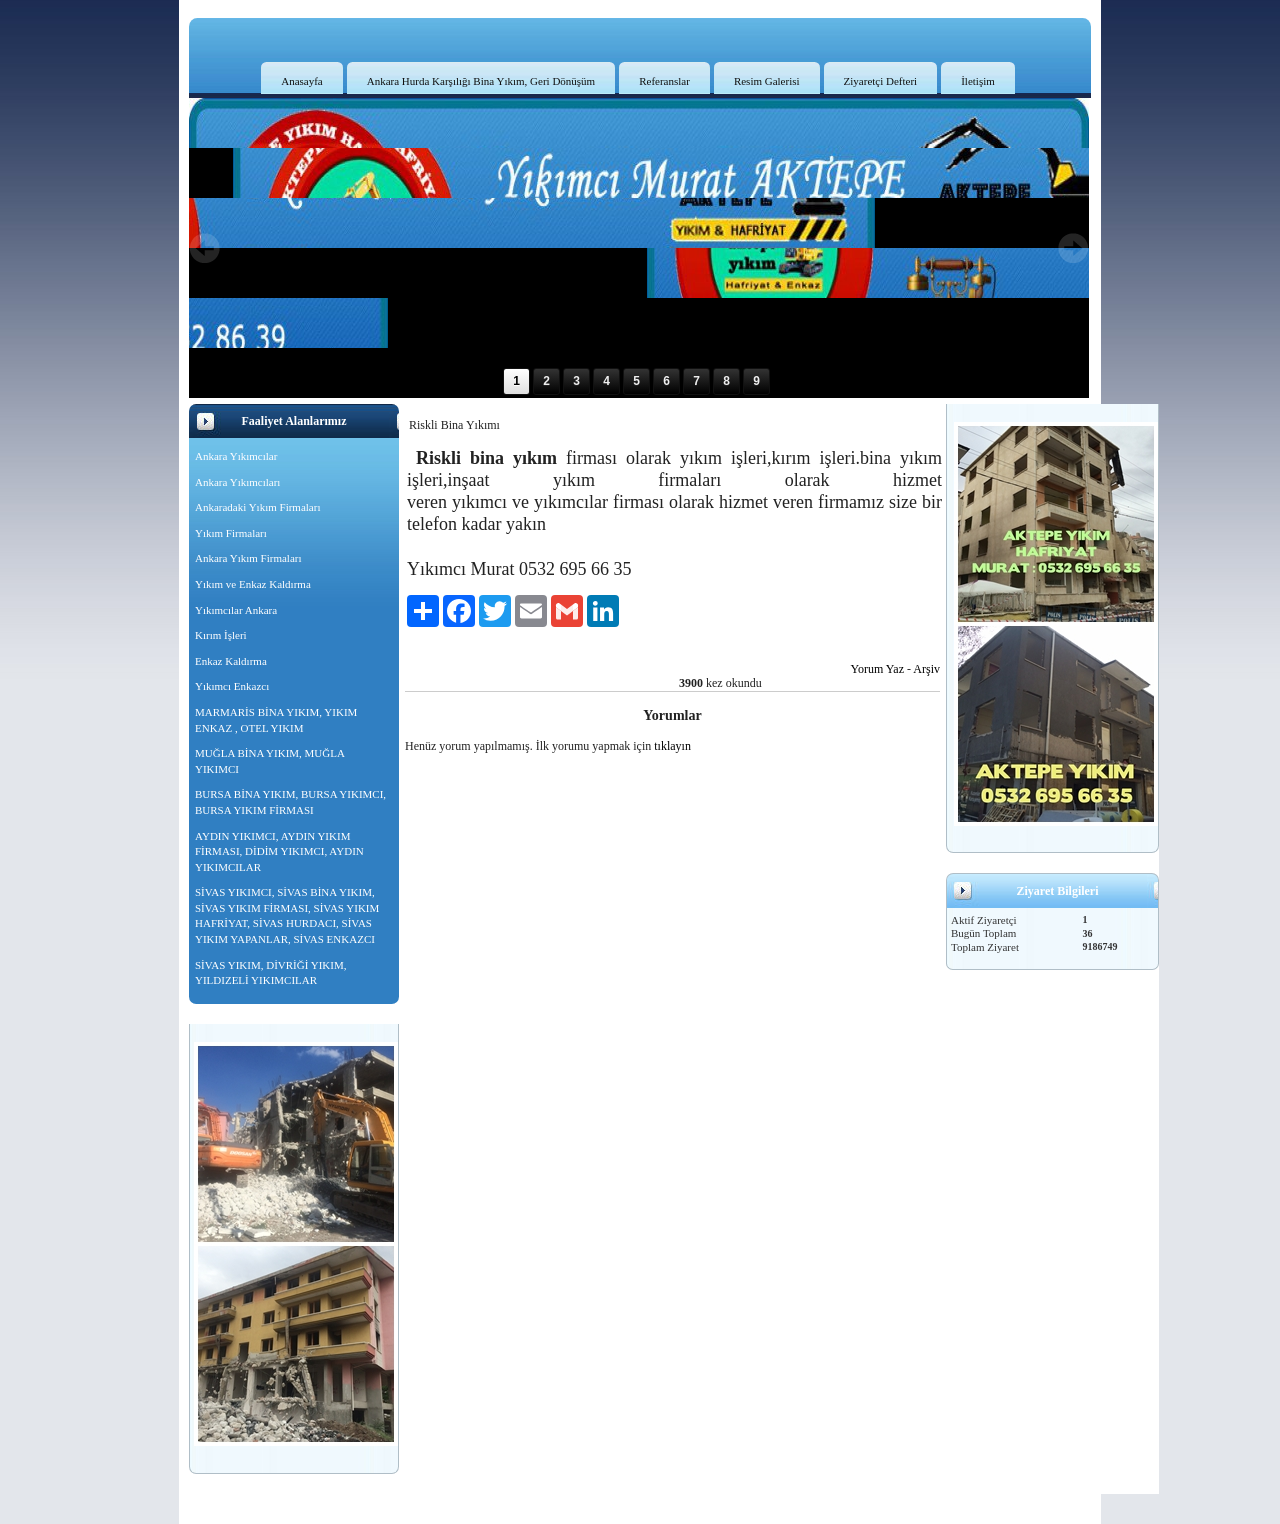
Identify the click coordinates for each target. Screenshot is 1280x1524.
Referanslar (664, 81)
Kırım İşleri (221, 635)
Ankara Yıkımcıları (237, 482)
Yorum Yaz (877, 669)
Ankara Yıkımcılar (236, 456)
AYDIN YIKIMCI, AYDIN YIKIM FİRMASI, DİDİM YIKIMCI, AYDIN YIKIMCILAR (279, 851)
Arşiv (926, 669)
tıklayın (672, 746)
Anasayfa (302, 81)
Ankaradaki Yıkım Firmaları (257, 507)
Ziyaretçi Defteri (881, 81)
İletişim (978, 81)
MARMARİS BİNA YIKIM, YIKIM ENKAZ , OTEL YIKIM (276, 720)
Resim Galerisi (767, 81)
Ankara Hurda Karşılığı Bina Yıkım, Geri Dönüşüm (481, 81)
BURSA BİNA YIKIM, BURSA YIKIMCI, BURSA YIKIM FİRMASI (290, 802)
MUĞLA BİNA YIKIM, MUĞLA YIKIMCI (270, 761)
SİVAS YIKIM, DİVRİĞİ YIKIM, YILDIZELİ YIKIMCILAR (270, 973)
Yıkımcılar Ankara (236, 610)
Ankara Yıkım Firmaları (248, 558)
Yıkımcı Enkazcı (232, 686)
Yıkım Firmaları (231, 533)
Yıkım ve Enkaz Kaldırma (253, 584)
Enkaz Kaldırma (231, 661)
